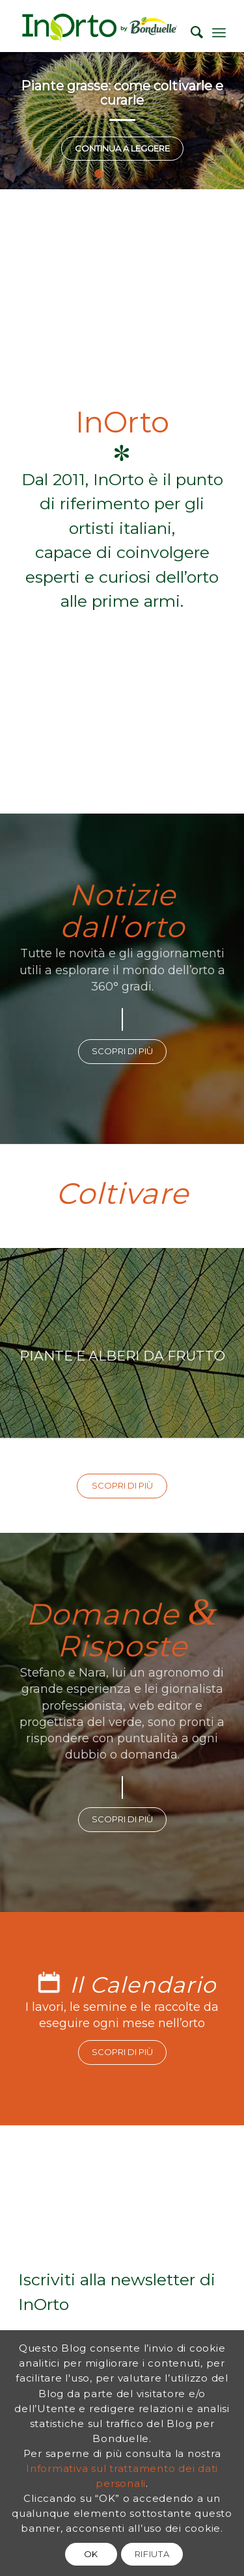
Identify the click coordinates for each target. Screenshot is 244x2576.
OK (91, 2554)
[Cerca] (190, 33)
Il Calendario (143, 1984)
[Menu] (219, 32)
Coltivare (122, 1193)
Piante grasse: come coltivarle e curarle (122, 93)
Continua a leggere (122, 148)
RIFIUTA (152, 2554)
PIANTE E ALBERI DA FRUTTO (122, 1343)
